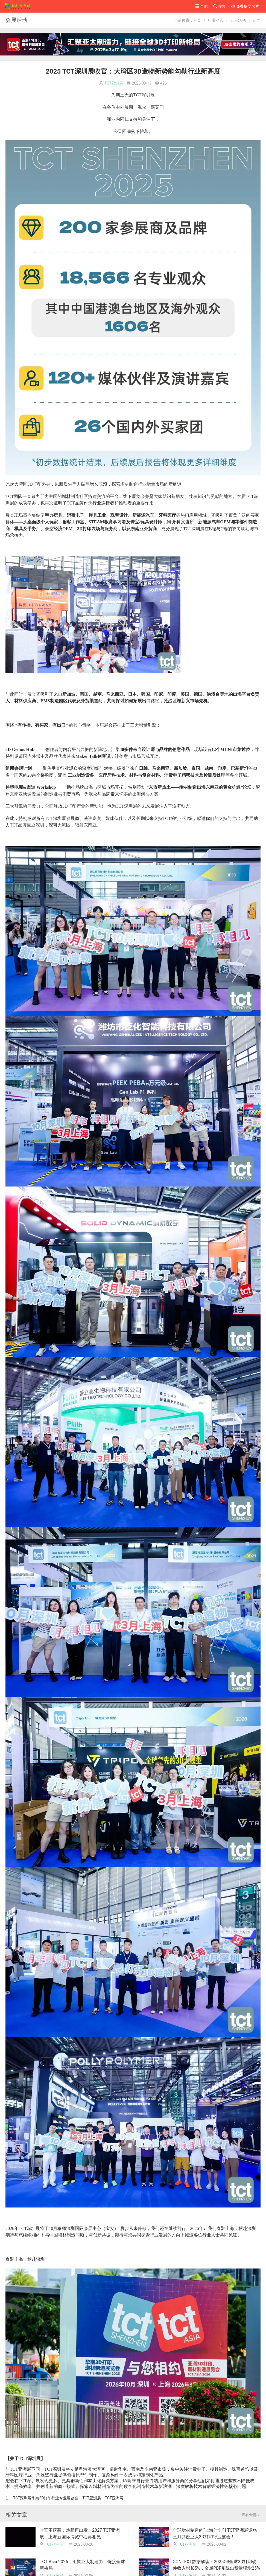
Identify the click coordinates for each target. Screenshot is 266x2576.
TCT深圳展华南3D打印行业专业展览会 (45, 2498)
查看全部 (251, 2515)
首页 (197, 20)
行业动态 (215, 20)
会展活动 (238, 20)
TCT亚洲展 (113, 83)
